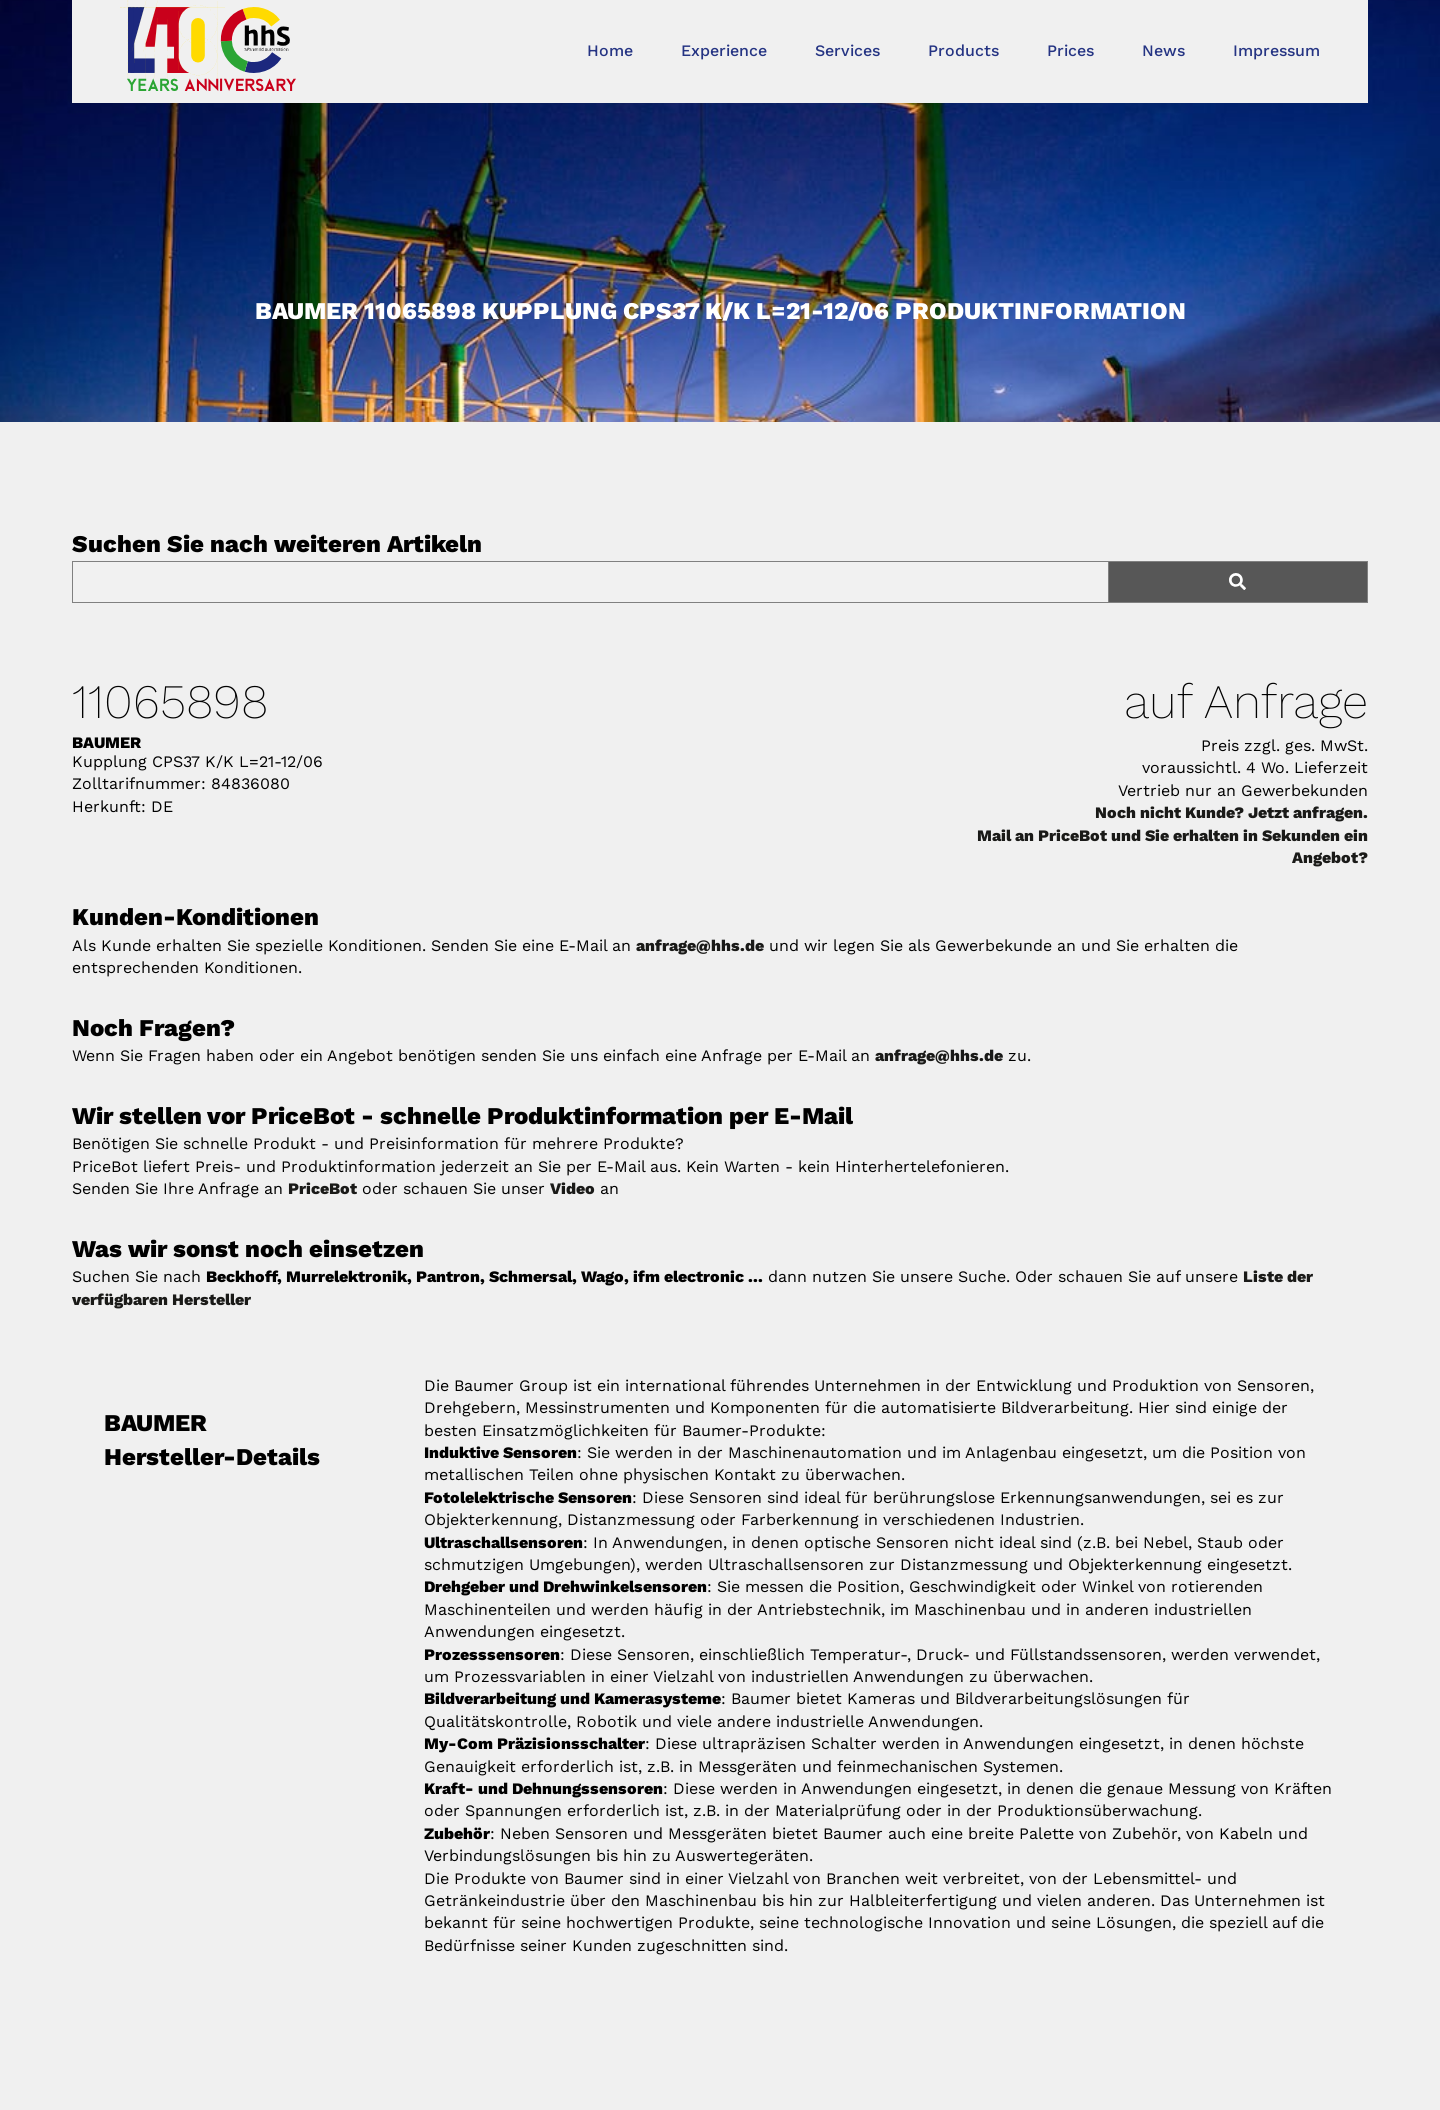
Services (847, 50)
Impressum (1276, 50)
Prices (1070, 50)
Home (610, 50)
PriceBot (322, 1188)
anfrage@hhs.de (700, 945)
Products (963, 50)
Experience (724, 50)
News (1163, 50)
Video (572, 1188)
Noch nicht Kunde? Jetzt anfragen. (1231, 812)
